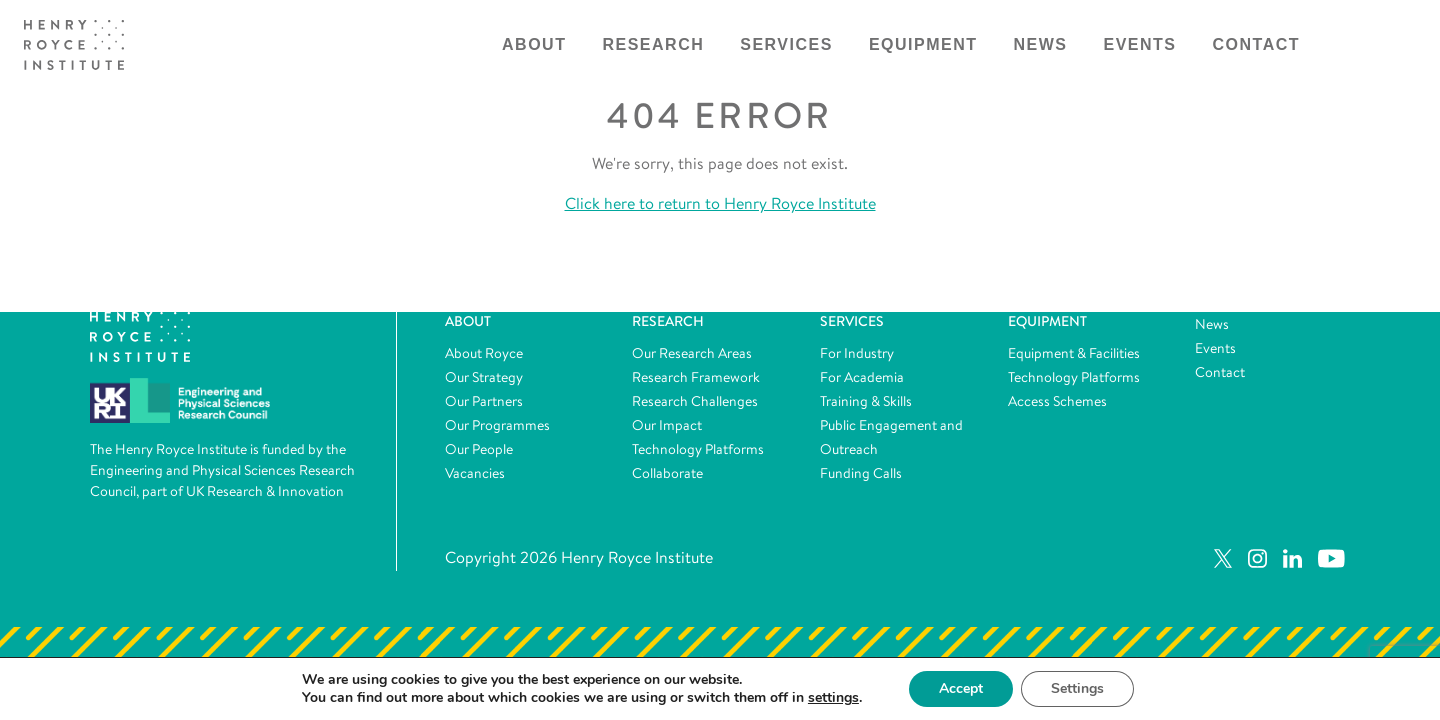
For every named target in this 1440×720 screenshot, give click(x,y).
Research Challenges (695, 401)
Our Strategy (484, 377)
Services (786, 44)
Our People (479, 449)
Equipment (923, 44)
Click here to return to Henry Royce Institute (720, 203)
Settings (1077, 688)
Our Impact (667, 425)
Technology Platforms (698, 449)
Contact (1257, 44)
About (534, 44)
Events (1140, 44)
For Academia (862, 377)
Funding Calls (861, 473)
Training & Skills (866, 401)
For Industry (857, 353)
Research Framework (696, 377)
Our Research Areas (692, 353)
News (1041, 44)
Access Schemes (1057, 401)
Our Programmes (497, 425)
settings (833, 698)
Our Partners (484, 401)
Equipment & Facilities (1074, 353)
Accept (961, 688)
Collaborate (667, 473)
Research (653, 44)
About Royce (484, 353)
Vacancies (475, 473)
